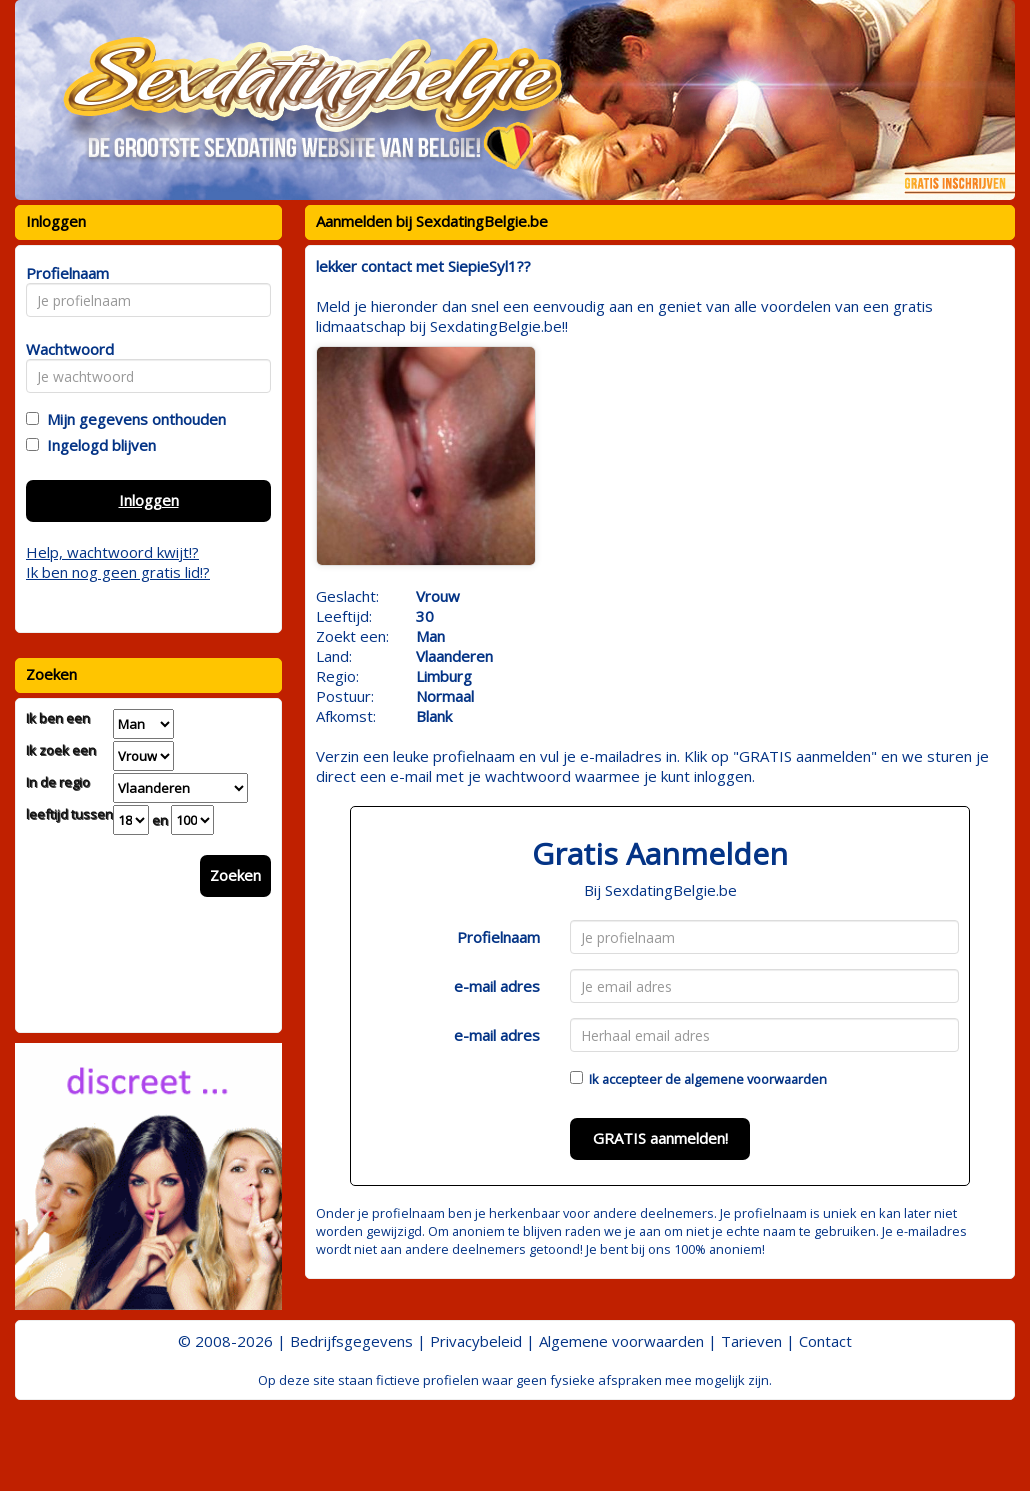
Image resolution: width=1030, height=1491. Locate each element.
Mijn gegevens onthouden (132, 419)
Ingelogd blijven (97, 445)
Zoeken (235, 875)
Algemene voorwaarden (621, 1341)
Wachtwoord (64, 349)
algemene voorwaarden (755, 1079)
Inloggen (149, 500)
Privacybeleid (476, 1341)
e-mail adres (497, 986)
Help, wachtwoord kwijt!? (112, 552)
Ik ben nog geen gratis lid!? (118, 572)
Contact (825, 1341)
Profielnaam (498, 937)
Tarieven (751, 1341)
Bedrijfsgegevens (351, 1341)
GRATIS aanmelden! (660, 1138)
